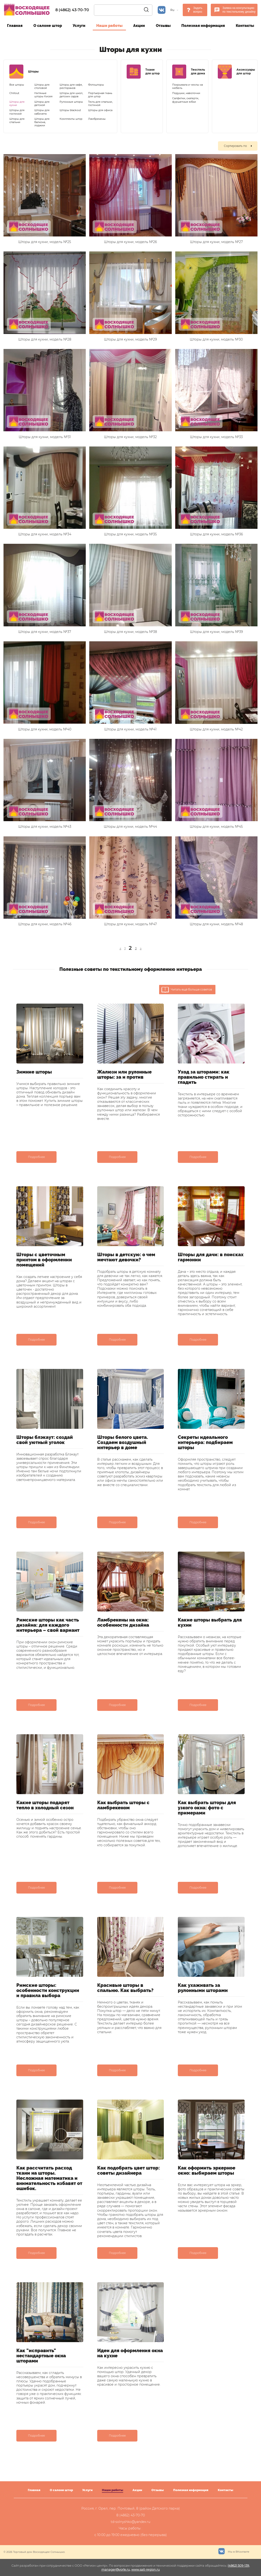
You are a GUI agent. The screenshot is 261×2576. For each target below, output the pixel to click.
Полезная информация (203, 25)
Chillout (14, 93)
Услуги (79, 25)
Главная (14, 25)
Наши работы (109, 25)
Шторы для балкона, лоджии (42, 122)
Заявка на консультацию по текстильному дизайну (239, 9)
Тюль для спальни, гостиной (100, 103)
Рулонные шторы (71, 101)
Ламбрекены (97, 118)
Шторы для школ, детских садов (71, 94)
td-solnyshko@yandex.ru (130, 2522)
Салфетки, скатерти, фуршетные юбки (185, 100)
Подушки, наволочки (186, 93)
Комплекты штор (71, 118)
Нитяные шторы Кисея (43, 94)
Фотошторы (96, 84)
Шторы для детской (42, 103)
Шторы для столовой (42, 86)
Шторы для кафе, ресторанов (71, 86)
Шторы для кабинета (42, 112)
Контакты (245, 25)
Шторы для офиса (100, 110)
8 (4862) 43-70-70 (72, 10)
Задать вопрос (197, 9)
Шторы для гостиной (17, 112)
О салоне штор (47, 25)
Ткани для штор (152, 71)
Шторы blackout (70, 110)
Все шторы (16, 84)
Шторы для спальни (17, 120)
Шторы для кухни (17, 103)
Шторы (33, 71)
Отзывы (163, 25)
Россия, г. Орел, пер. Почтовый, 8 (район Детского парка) (130, 2508)
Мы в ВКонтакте (233, 2550)
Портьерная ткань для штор (100, 94)
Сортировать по (235, 146)
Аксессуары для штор (245, 71)
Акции (139, 25)
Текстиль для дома (198, 71)
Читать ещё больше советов (186, 990)
